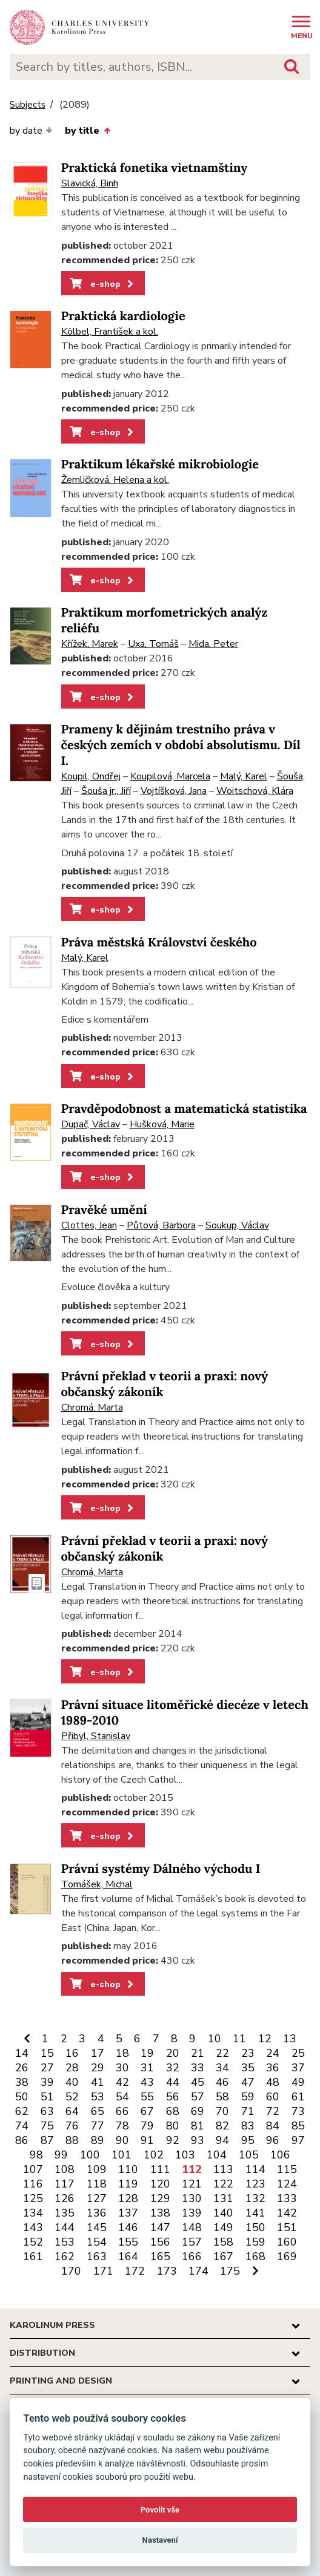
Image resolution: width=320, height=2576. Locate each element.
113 (223, 2169)
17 (97, 2053)
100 (90, 2155)
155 (128, 2242)
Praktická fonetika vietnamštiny (154, 167)
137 (128, 2213)
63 (47, 2111)
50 (21, 2096)
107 (33, 2169)
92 (172, 2140)
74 (21, 2126)
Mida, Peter (213, 644)
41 (97, 2082)
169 (287, 2256)
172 (135, 2271)
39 (47, 2082)
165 (160, 2256)
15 (47, 2053)
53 (97, 2096)
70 (222, 2111)
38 (21, 2082)
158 (223, 2242)
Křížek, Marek (89, 644)
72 (272, 2111)
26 (21, 2067)
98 (36, 2155)
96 (272, 2140)
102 (154, 2155)
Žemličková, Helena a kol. (115, 480)
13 (289, 2038)
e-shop (103, 284)
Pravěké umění (104, 1210)
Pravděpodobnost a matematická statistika (184, 1108)
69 (197, 2111)
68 (172, 2111)
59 (248, 2096)
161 (33, 2256)
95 (248, 2140)
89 (97, 2140)
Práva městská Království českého (159, 942)
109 (97, 2169)
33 (197, 2067)
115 (287, 2169)
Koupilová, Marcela (170, 776)
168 (255, 2256)
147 (160, 2227)
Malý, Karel (243, 776)
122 (223, 2184)
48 (272, 2082)
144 (65, 2227)
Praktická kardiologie (123, 316)
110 (128, 2169)
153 (65, 2242)
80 (172, 2126)
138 (160, 2213)
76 (72, 2126)
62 (21, 2111)
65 (97, 2111)
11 (239, 2038)
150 (255, 2227)
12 (265, 2038)
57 (197, 2096)
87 (47, 2140)
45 (197, 2082)
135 (65, 2213)
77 (97, 2126)
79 (147, 2126)
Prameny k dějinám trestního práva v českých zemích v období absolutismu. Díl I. (181, 745)
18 (122, 2053)
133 (287, 2198)
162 (65, 2256)
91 (147, 2140)
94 (222, 2140)
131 (223, 2198)
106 (280, 2155)
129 (160, 2198)
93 (197, 2140)
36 (272, 2067)
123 (255, 2184)
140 (223, 2213)
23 (248, 2053)
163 (97, 2256)
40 (72, 2082)
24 (272, 2053)
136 (97, 2213)
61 (298, 2096)
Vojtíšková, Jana (174, 791)
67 (147, 2111)
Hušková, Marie (162, 1124)
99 (61, 2155)
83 (248, 2126)
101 (122, 2155)
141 (255, 2213)
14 (21, 2053)
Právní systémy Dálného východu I (161, 1868)
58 (222, 2096)
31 (147, 2067)
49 (298, 2082)
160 (287, 2242)
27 (47, 2067)
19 (147, 2053)
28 (72, 2067)
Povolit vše (160, 2509)
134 (33, 2213)
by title (87, 130)
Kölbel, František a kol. (109, 331)
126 (65, 2198)
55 (147, 2096)
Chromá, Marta (92, 1407)
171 (103, 2271)
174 (198, 2271)
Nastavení (160, 2540)
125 (33, 2198)
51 (47, 2096)
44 (172, 2082)
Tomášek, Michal (97, 1884)
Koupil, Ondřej (91, 776)
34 (222, 2067)
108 (65, 2169)
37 (298, 2067)
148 (192, 2227)
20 (172, 2053)
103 (185, 2155)
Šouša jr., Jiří (106, 791)
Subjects (27, 105)
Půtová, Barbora (161, 1225)
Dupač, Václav (90, 1124)
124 (287, 2184)
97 (298, 2140)
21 (197, 2053)
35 (248, 2067)
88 (72, 2140)
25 (298, 2053)
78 (122, 2126)
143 (33, 2227)
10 (214, 2038)
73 (298, 2111)
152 (33, 2242)
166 (192, 2256)
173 (167, 2271)
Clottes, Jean (89, 1225)
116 (33, 2184)
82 (222, 2126)
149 (223, 2227)
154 (97, 2242)
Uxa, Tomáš (153, 644)
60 (272, 2096)
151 (287, 2227)
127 (97, 2198)
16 (72, 2053)
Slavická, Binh (89, 183)
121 (192, 2184)
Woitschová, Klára (254, 791)
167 (223, 2256)
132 (255, 2198)
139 (192, 2213)
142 (287, 2213)
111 (160, 2169)
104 (217, 2155)
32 (172, 2067)
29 (97, 2067)
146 (128, 2227)
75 (47, 2126)
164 (128, 2256)
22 (222, 2053)
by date (31, 130)
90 (122, 2140)
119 (128, 2184)
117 (65, 2184)
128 (128, 2198)
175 (230, 2271)
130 (192, 2198)
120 (160, 2184)
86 (21, 2140)
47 (248, 2082)
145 (97, 2227)
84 (272, 2126)
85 (298, 2126)
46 (222, 2082)
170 (71, 2271)
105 (249, 2155)
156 (160, 2242)
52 (72, 2096)
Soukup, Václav (237, 1225)
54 (122, 2096)
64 (72, 2111)
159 (255, 2242)
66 (122, 2111)
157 (192, 2242)
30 (122, 2067)
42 (122, 2082)
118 (97, 2184)
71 (248, 2111)
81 (197, 2126)
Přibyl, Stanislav (95, 1736)
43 (147, 2082)
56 (172, 2096)
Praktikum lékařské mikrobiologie (160, 464)
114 (255, 2169)
